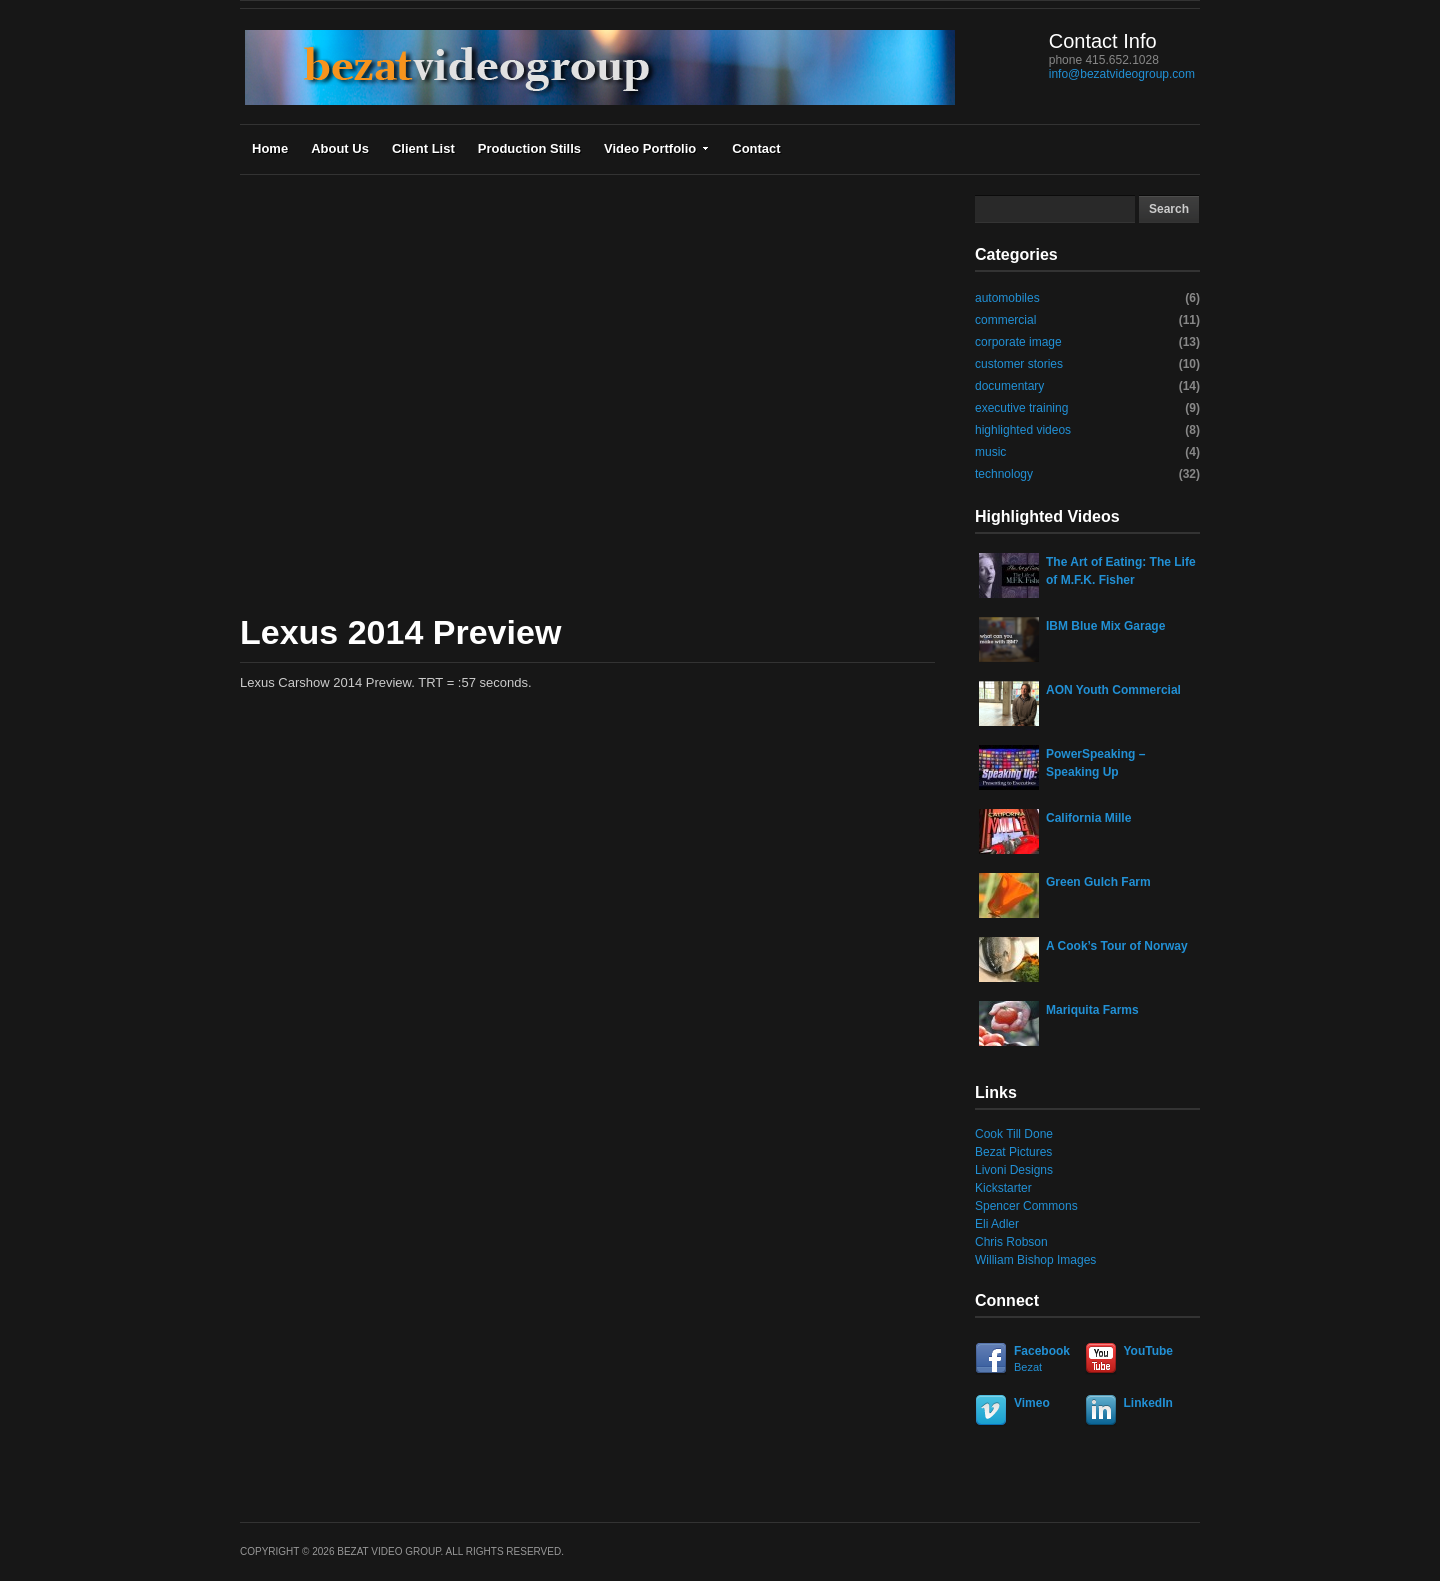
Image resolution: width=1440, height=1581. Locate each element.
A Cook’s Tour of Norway (1117, 946)
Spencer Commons (1026, 1206)
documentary (1009, 386)
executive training (1021, 408)
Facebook (1027, 1359)
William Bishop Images (1035, 1260)
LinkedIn (1148, 1403)
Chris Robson (1011, 1242)
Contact (756, 148)
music (990, 452)
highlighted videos (1023, 430)
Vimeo (1032, 1403)
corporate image (1018, 342)
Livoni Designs (1014, 1170)
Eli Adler (997, 1224)
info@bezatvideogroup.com (1122, 74)
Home (270, 148)
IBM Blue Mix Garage (1105, 626)
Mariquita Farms (1092, 1010)
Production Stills (529, 148)
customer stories (1019, 364)
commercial (1005, 320)
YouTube (1149, 1351)
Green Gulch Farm (1098, 882)
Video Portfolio (656, 148)
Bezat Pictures (1013, 1152)
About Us (340, 148)
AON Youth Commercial (1113, 690)
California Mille (1088, 818)
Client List (423, 148)
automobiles (1007, 298)
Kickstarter (1003, 1188)
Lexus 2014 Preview (400, 632)
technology (1004, 474)
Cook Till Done (1014, 1134)
